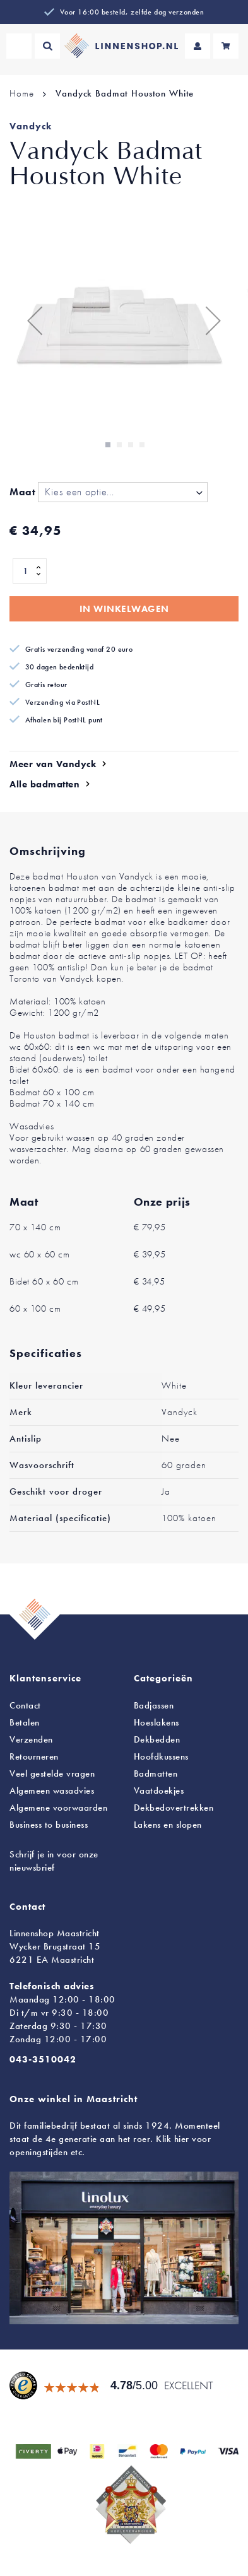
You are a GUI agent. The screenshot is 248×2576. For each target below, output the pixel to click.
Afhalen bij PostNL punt (64, 720)
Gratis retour (46, 684)
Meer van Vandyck (52, 764)
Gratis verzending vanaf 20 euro (79, 649)
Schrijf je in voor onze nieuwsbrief (53, 1861)
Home (21, 93)
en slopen (168, 1824)
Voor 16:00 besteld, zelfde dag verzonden (132, 12)
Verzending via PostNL (62, 702)
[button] (34, 320)
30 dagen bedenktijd (59, 667)
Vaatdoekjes (159, 1790)
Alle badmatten (44, 784)
